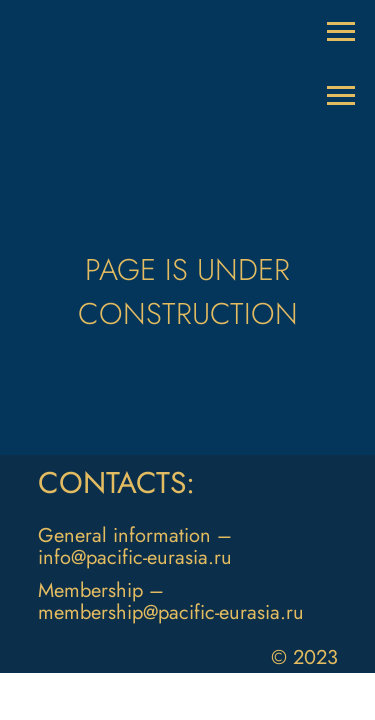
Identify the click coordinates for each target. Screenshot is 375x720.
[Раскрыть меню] (341, 32)
